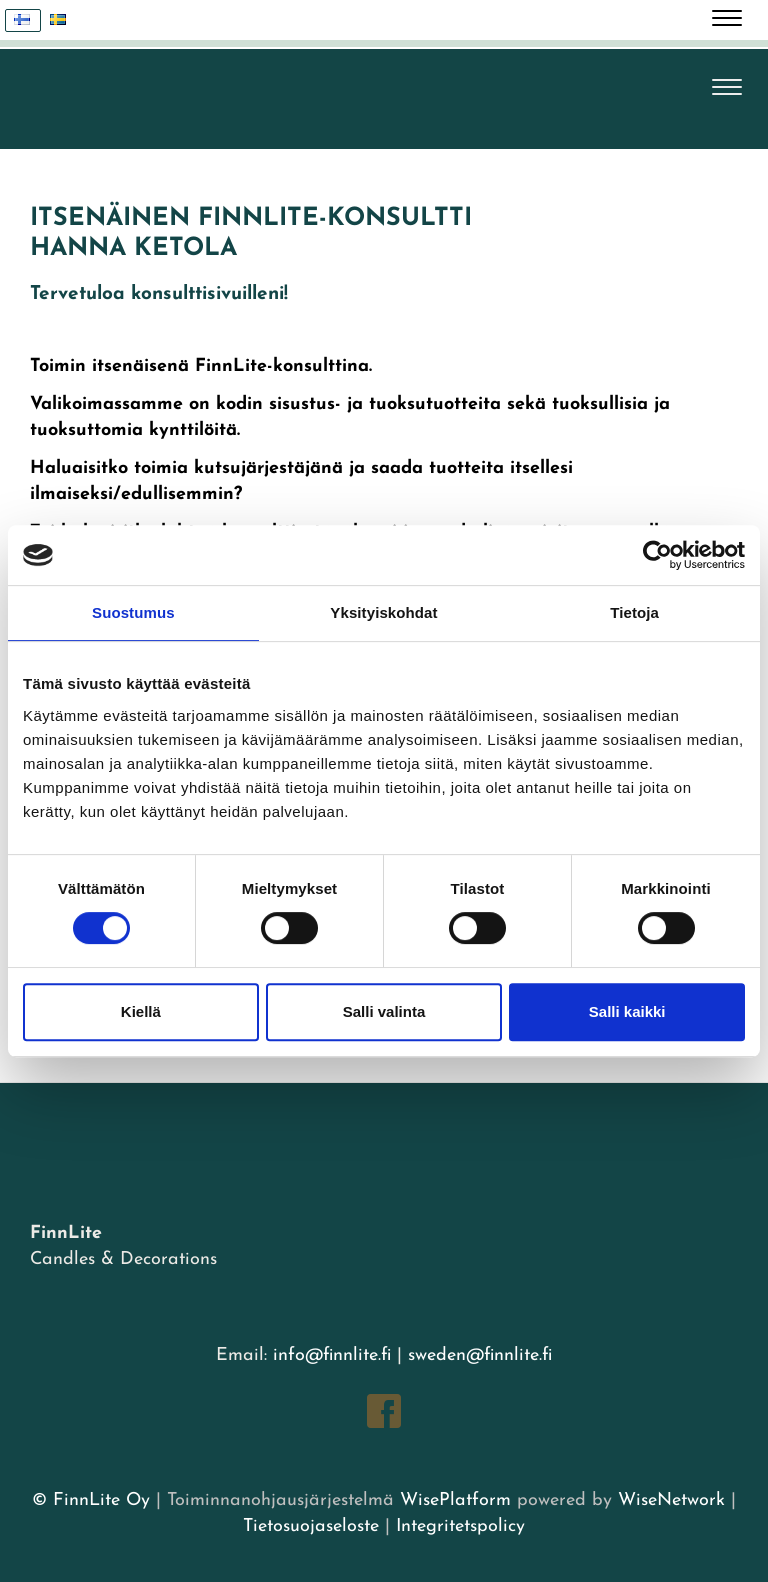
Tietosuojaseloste (311, 1526)
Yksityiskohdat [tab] (383, 612)
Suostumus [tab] (133, 612)
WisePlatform (455, 1500)
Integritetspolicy (457, 1526)
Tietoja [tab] (634, 612)
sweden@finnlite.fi (480, 1355)
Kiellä (141, 1011)
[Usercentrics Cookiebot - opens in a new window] (657, 555)
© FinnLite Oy (91, 1500)
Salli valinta (384, 1011)
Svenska (63, 20)
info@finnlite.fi (332, 1355)
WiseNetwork (671, 1500)
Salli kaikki (627, 1011)
